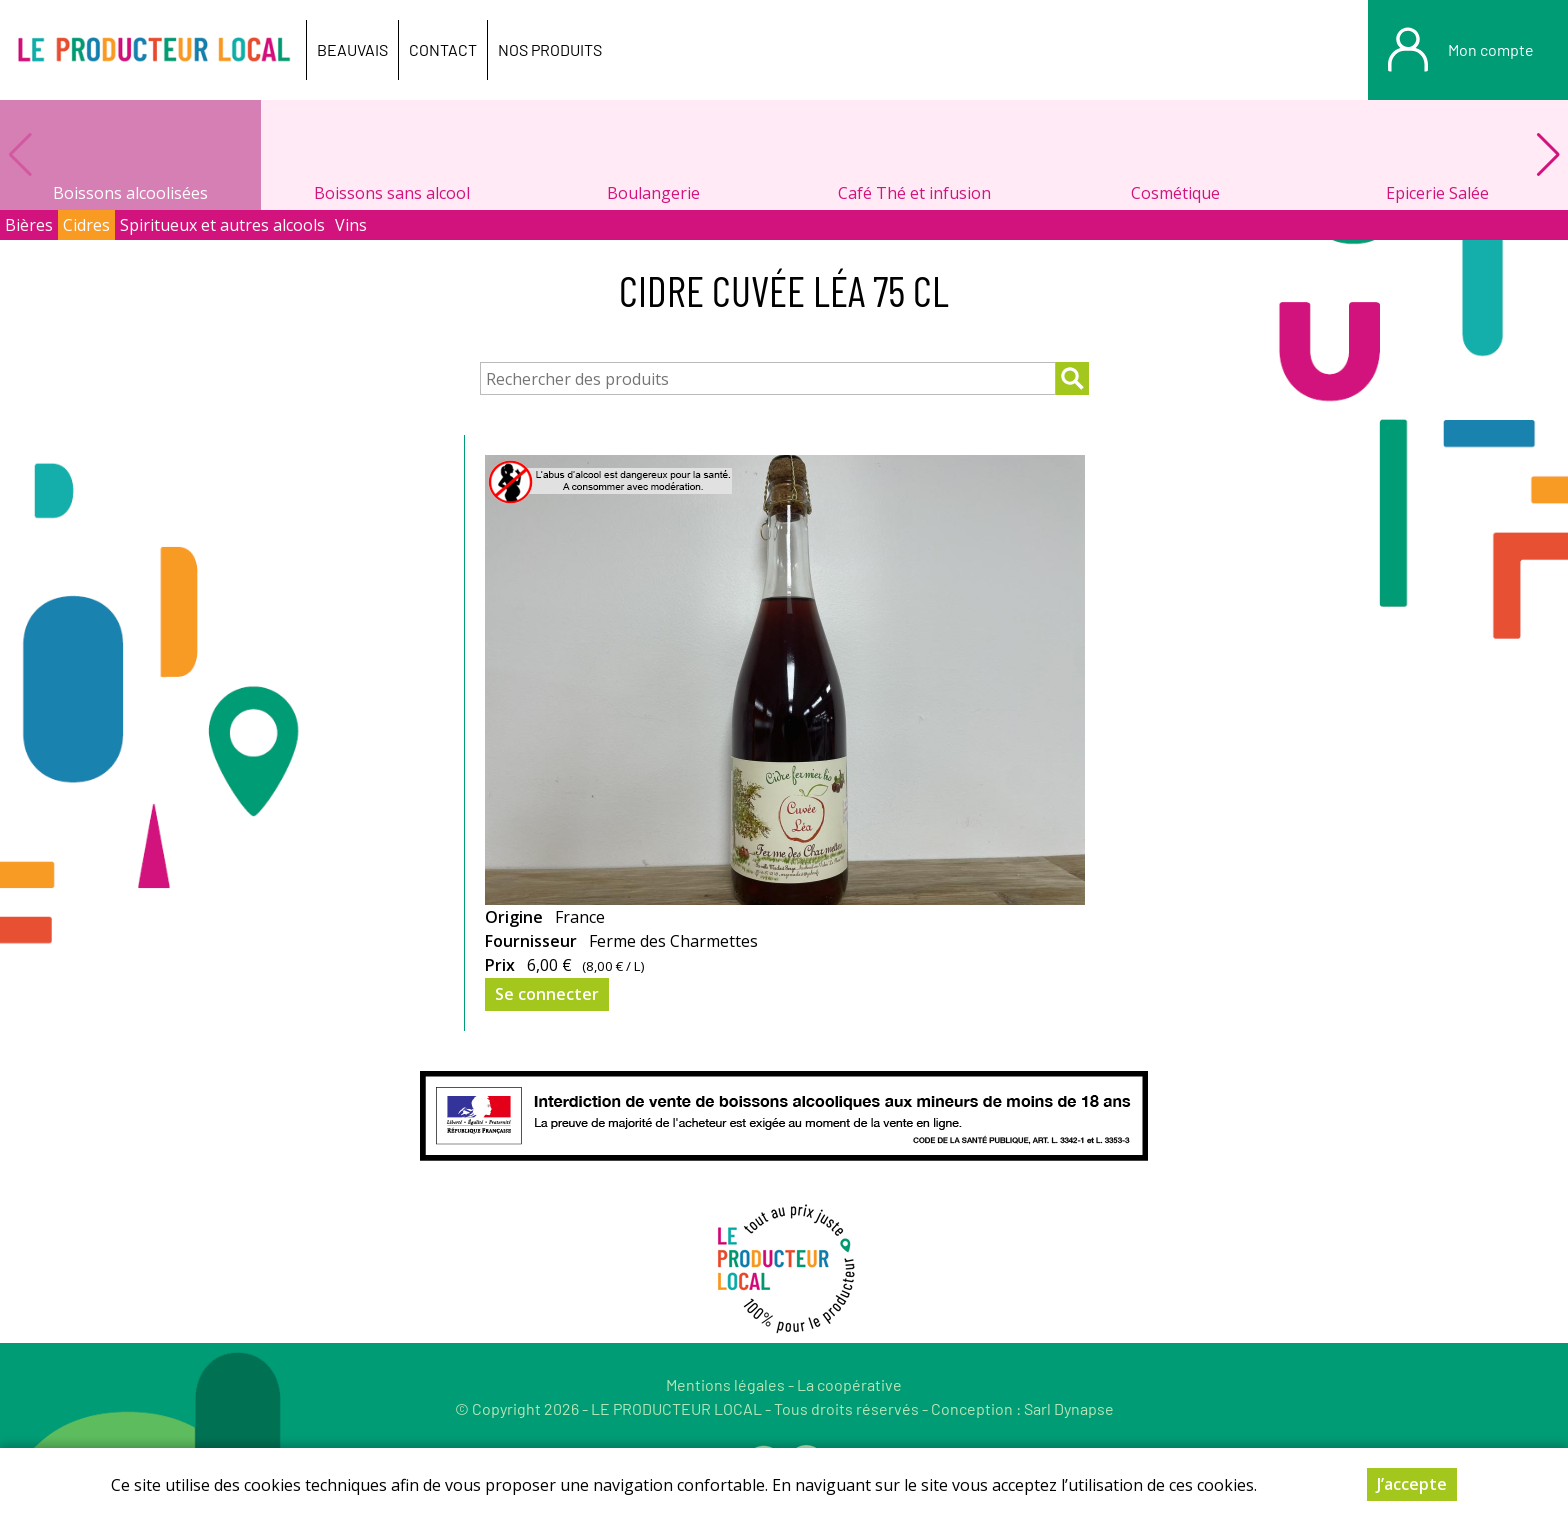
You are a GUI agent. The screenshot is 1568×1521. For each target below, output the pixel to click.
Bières (29, 225)
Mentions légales (725, 1384)
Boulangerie (653, 193)
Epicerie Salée (1437, 193)
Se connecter (547, 994)
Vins (351, 225)
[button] (1548, 155)
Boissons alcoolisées (130, 193)
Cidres (86, 225)
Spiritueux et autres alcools (222, 225)
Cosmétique (1175, 193)
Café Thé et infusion (914, 193)
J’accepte (1412, 1484)
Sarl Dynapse (1069, 1408)
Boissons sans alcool (392, 193)
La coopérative (849, 1384)
